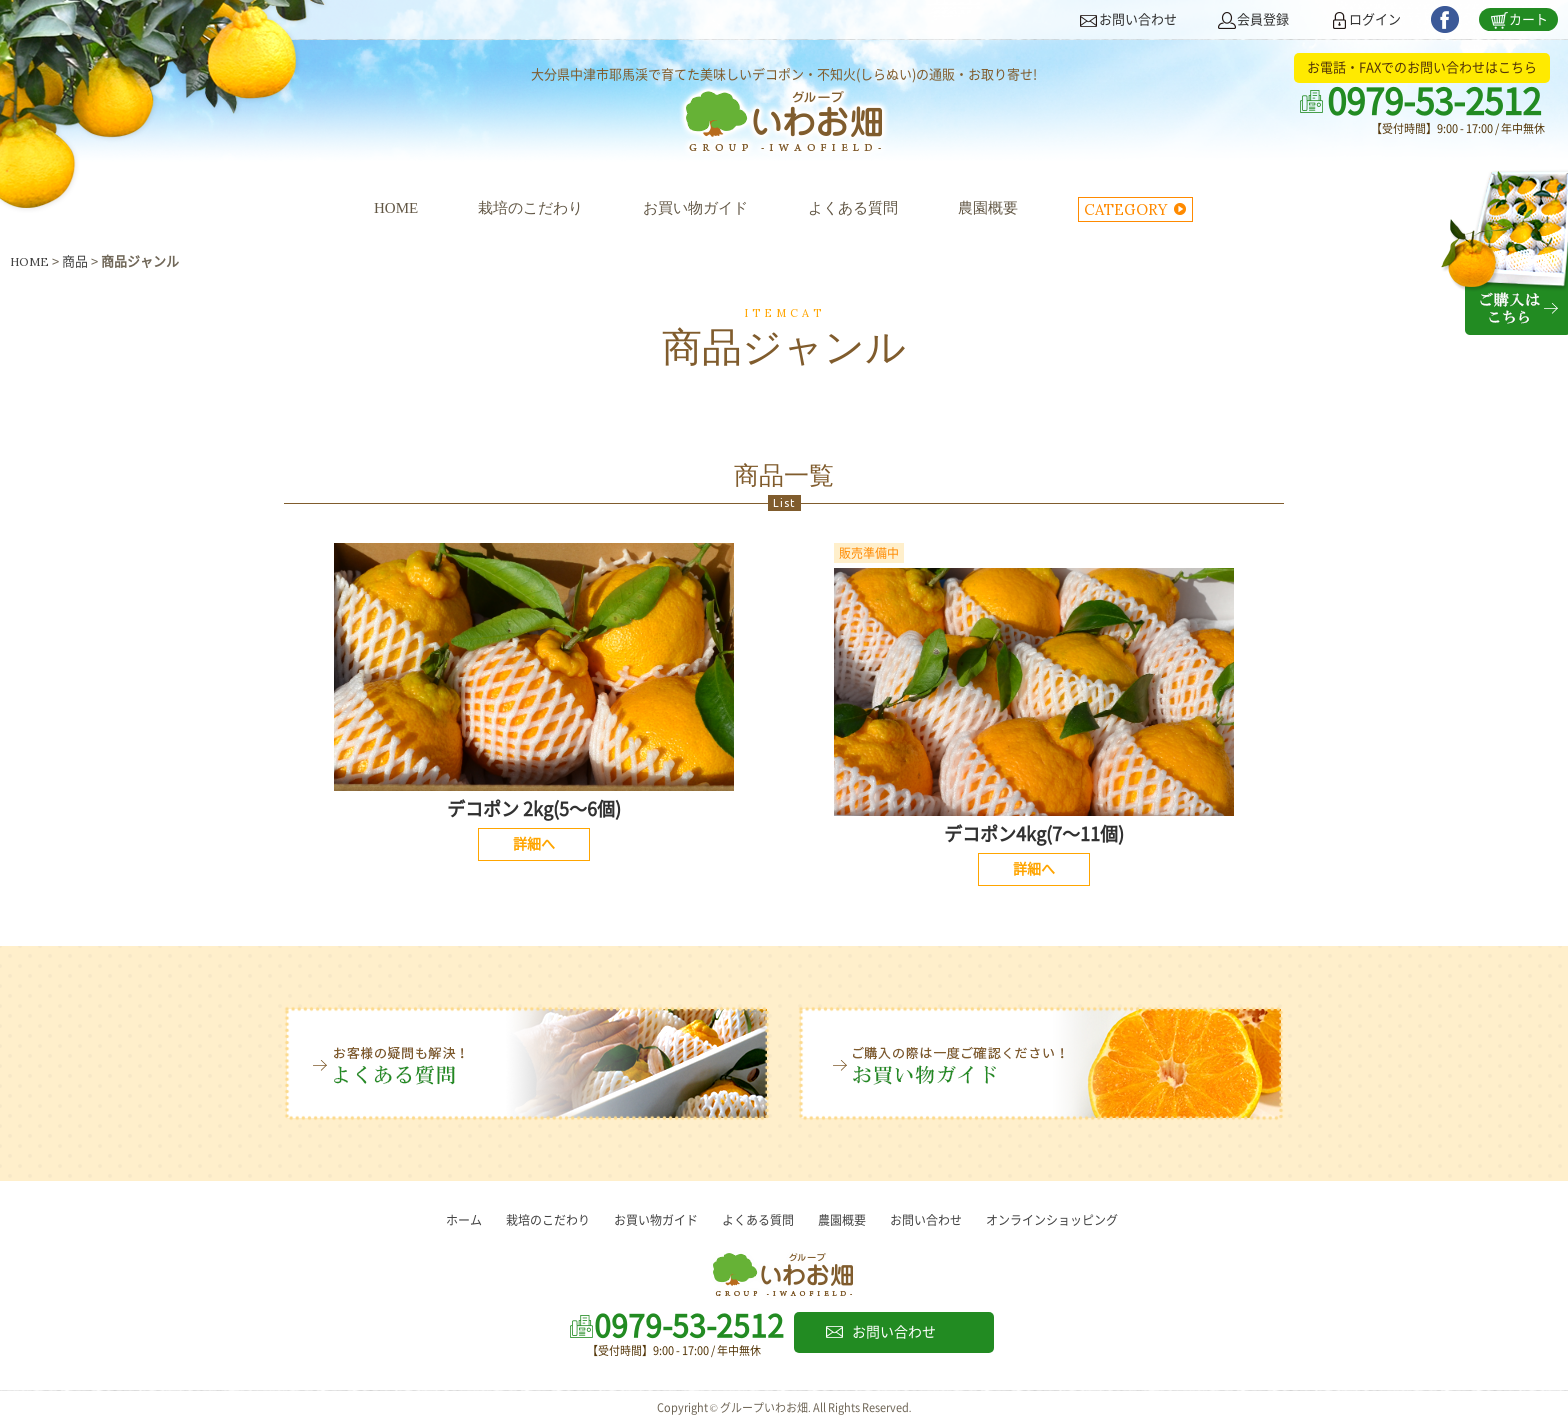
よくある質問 (853, 208)
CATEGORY (1125, 209)
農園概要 (988, 208)
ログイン (1375, 19)
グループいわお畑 (784, 126)
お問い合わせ (1138, 19)
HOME (396, 208)
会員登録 (1263, 19)
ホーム (464, 1220)
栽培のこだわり (530, 208)
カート (1528, 19)
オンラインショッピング (1052, 1220)
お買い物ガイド (695, 208)
